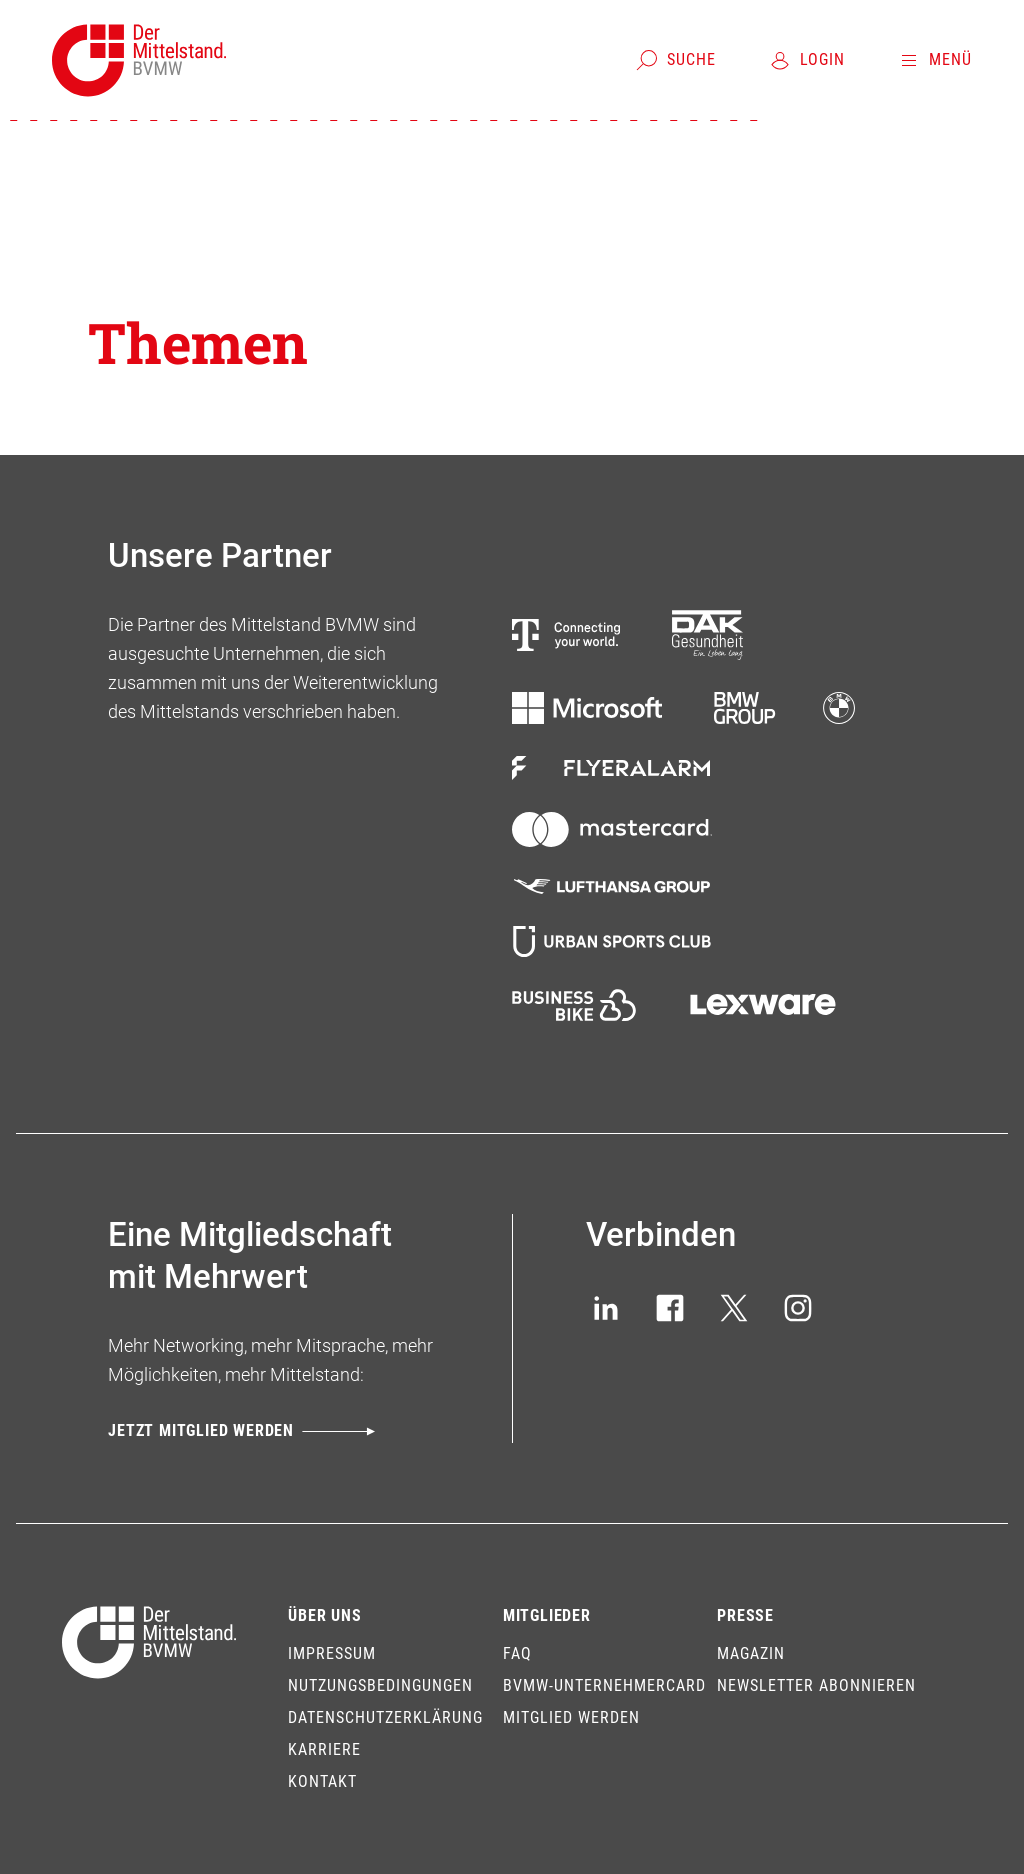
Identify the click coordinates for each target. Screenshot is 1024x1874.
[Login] (806, 60)
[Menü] (934, 60)
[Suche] (675, 60)
